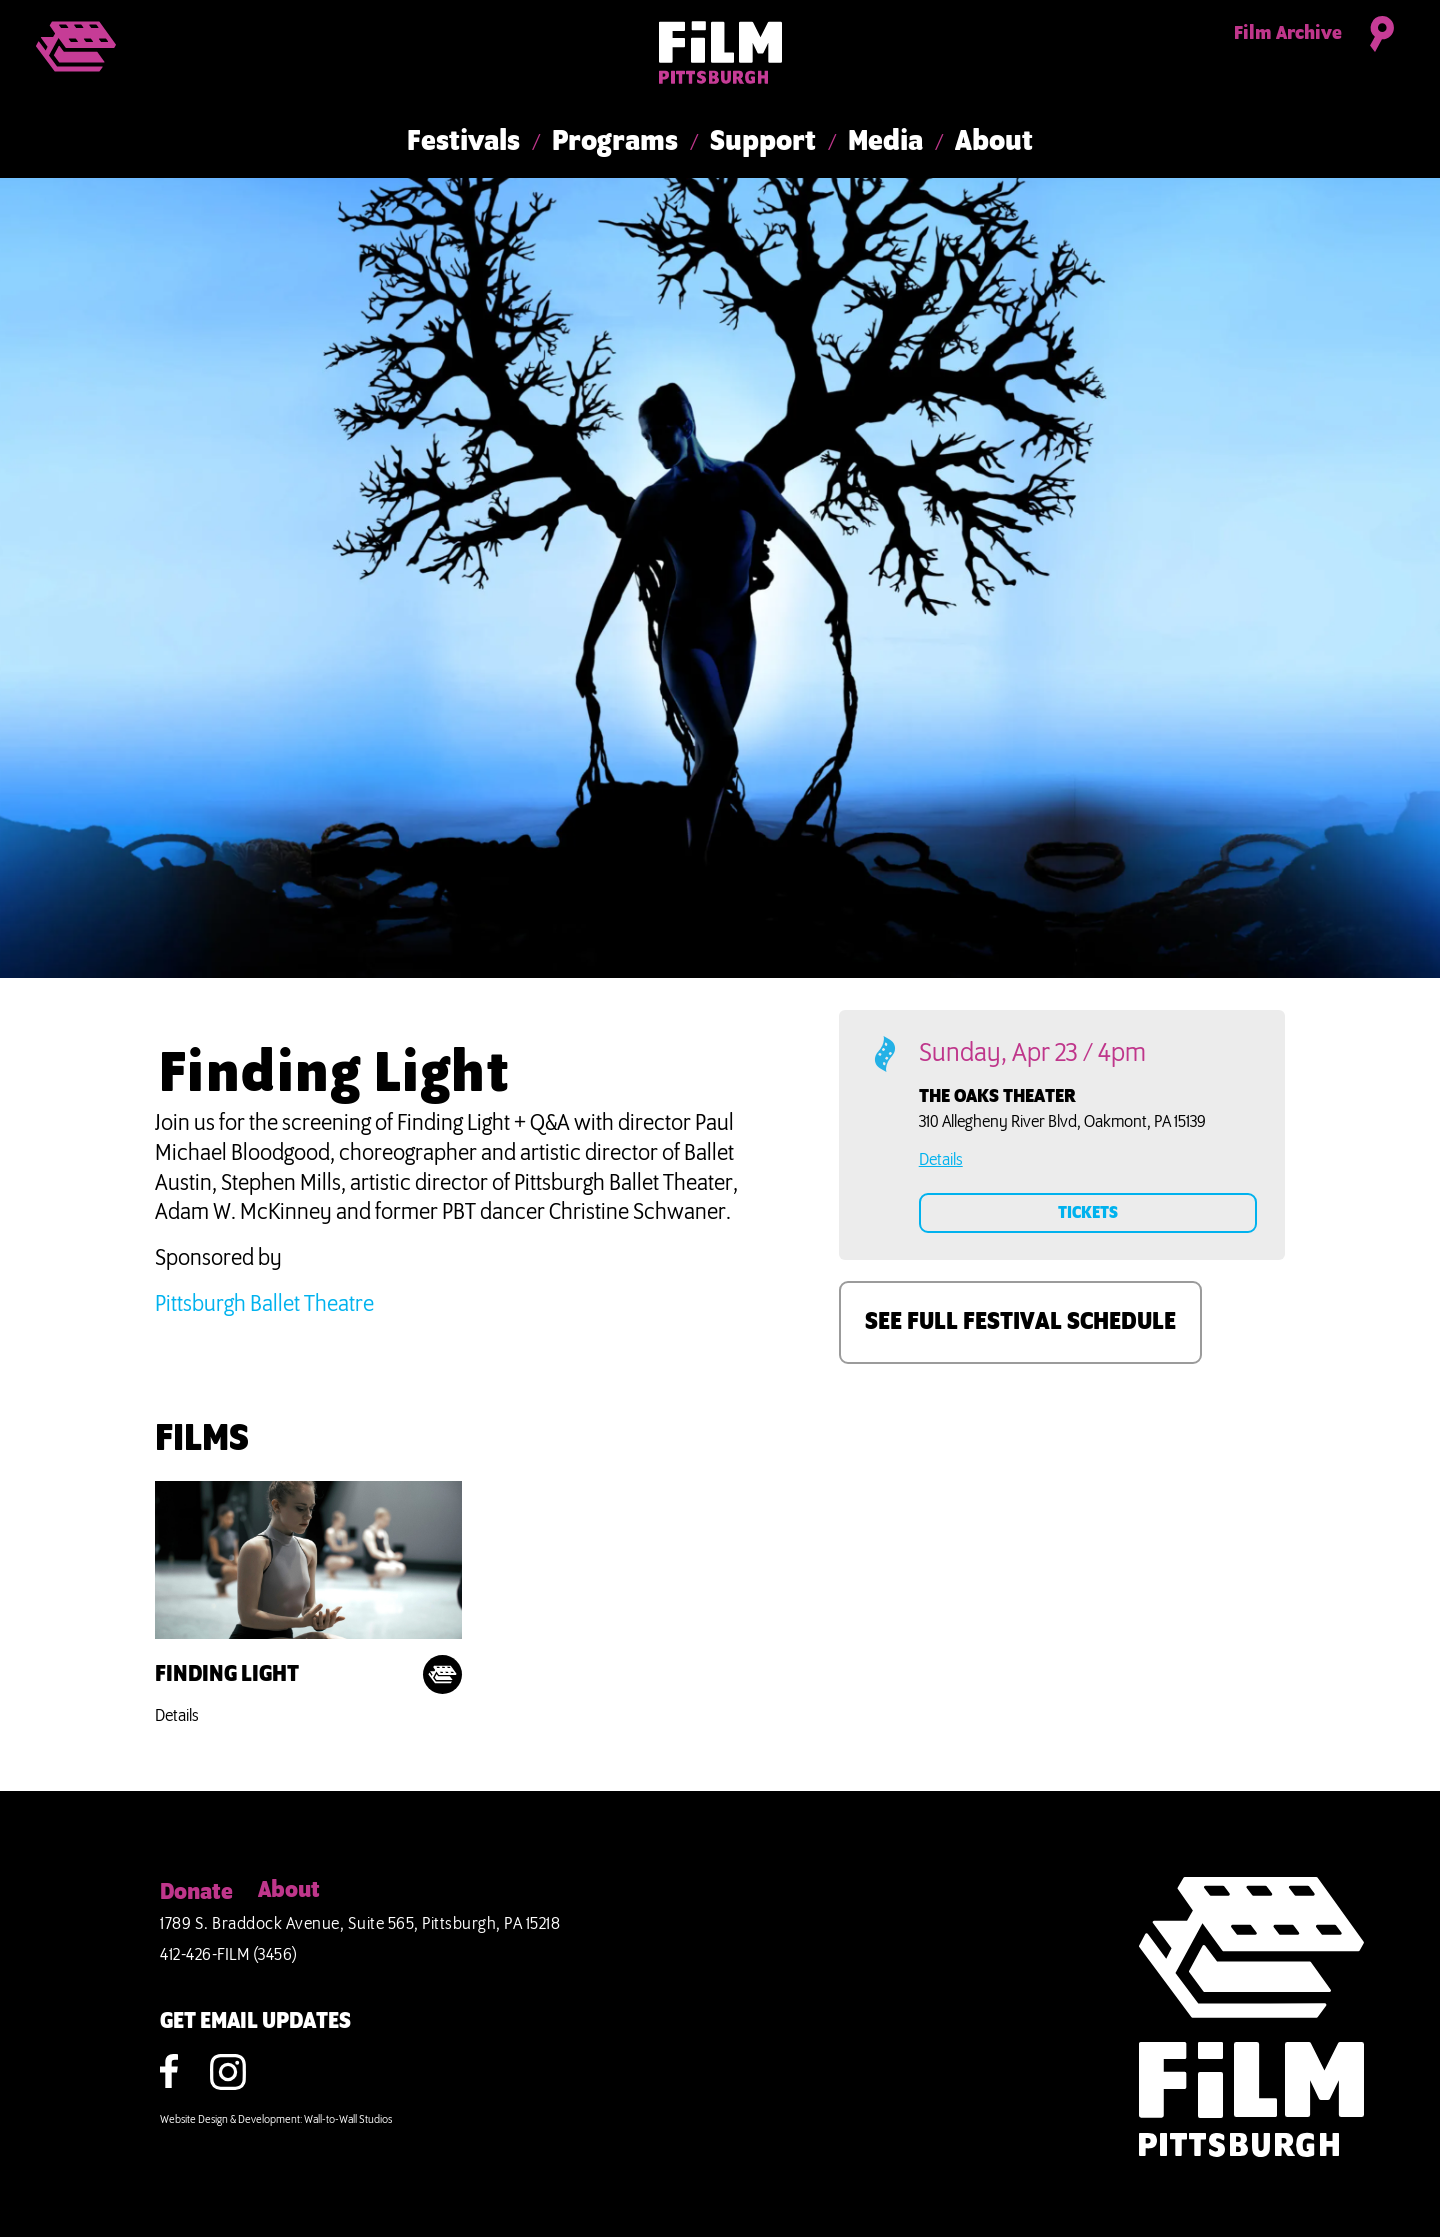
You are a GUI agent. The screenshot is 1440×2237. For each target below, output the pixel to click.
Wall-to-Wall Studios (348, 2120)
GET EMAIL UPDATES (255, 2022)
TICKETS (1088, 1213)
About (994, 142)
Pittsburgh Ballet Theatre (264, 1305)
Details (177, 1716)
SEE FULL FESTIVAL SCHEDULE (1020, 1322)
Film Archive (1288, 34)
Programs (615, 142)
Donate (196, 1893)
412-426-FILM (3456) (229, 1955)
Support (763, 142)
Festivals (463, 142)
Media (885, 142)
